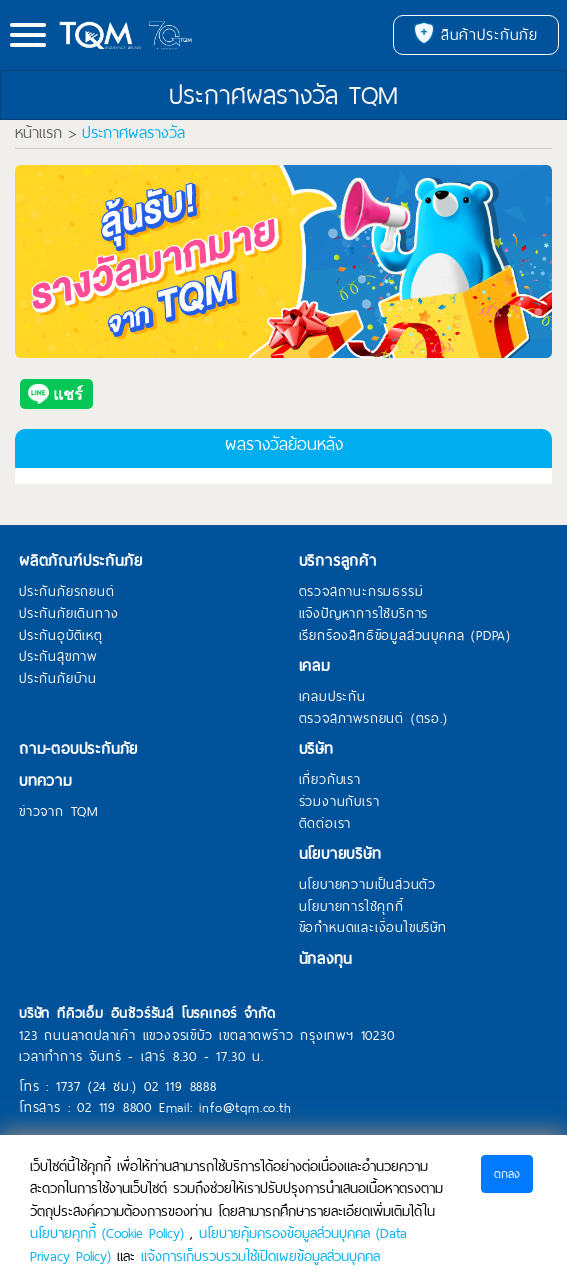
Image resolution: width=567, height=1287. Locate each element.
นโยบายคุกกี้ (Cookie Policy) (107, 1233)
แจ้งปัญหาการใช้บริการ (364, 614)
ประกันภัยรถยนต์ (67, 592)
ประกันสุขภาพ (58, 657)
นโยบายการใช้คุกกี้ (351, 907)
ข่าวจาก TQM (59, 812)
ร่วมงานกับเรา (339, 802)
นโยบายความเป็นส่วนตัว (367, 885)
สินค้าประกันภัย (476, 35)
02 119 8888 (180, 1086)
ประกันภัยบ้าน (58, 679)
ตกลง (507, 1174)
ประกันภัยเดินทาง (68, 614)
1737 (68, 1086)
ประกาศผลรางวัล (133, 133)
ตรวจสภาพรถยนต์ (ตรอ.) (373, 719)
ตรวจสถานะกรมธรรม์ (361, 592)
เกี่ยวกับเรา (330, 780)
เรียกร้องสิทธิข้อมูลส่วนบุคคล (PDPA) (405, 636)
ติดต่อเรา (325, 824)
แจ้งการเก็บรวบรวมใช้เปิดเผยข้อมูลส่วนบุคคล (260, 1256)
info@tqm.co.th (245, 1107)
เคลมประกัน (332, 697)
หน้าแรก (38, 133)
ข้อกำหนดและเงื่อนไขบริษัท (373, 928)
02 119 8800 (114, 1107)
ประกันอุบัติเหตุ (61, 636)
